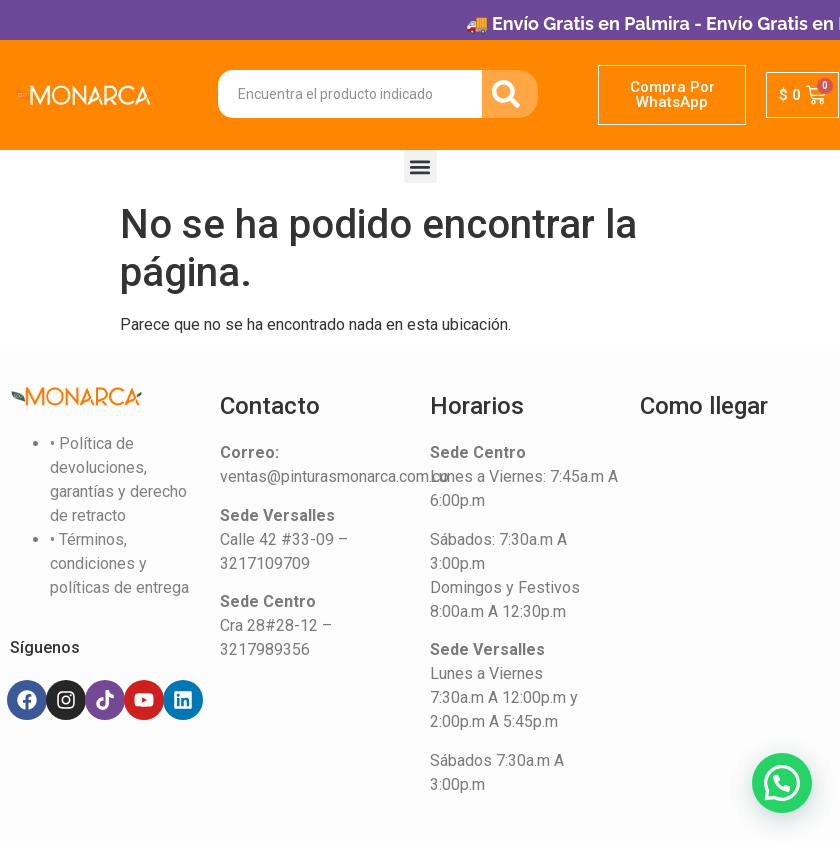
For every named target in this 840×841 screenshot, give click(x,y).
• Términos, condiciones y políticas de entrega (119, 563)
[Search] (510, 94)
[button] (420, 166)
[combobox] (350, 94)
